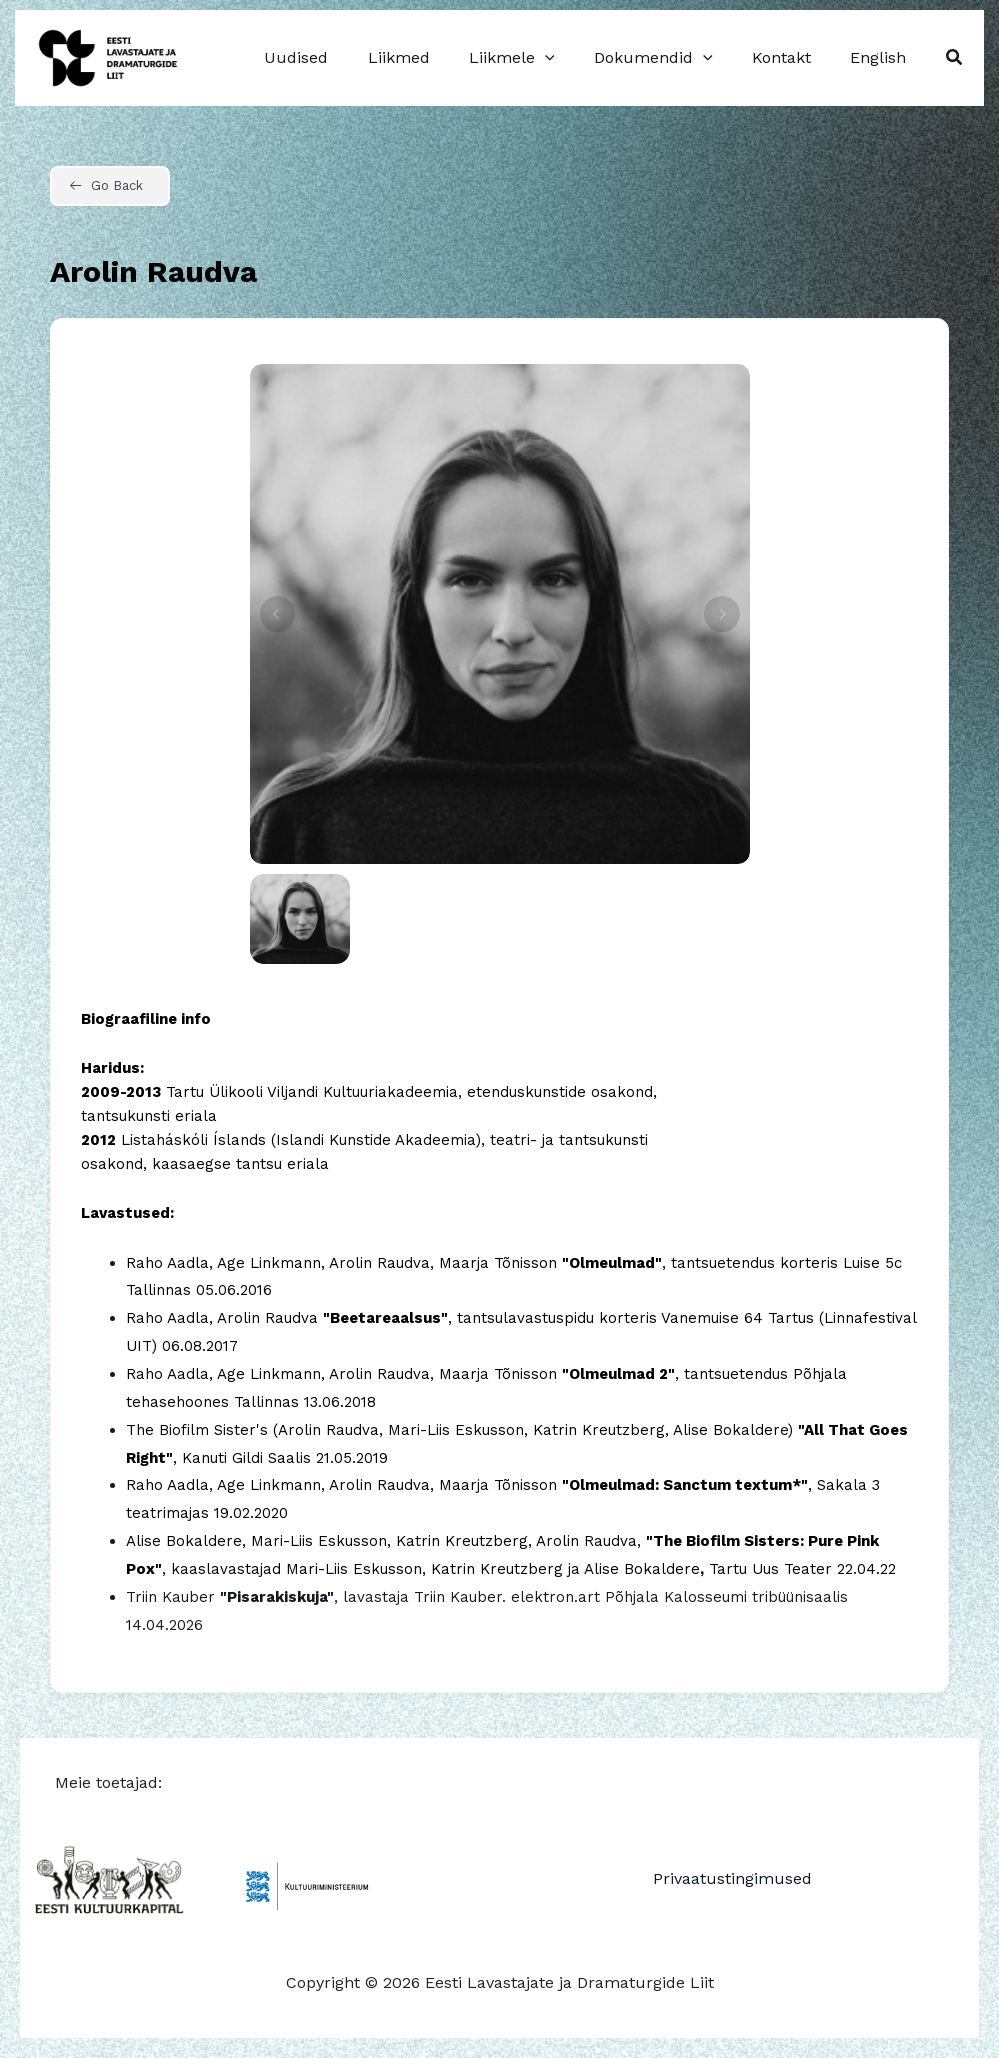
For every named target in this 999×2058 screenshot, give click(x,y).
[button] (955, 57)
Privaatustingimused (732, 1878)
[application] (571, 58)
